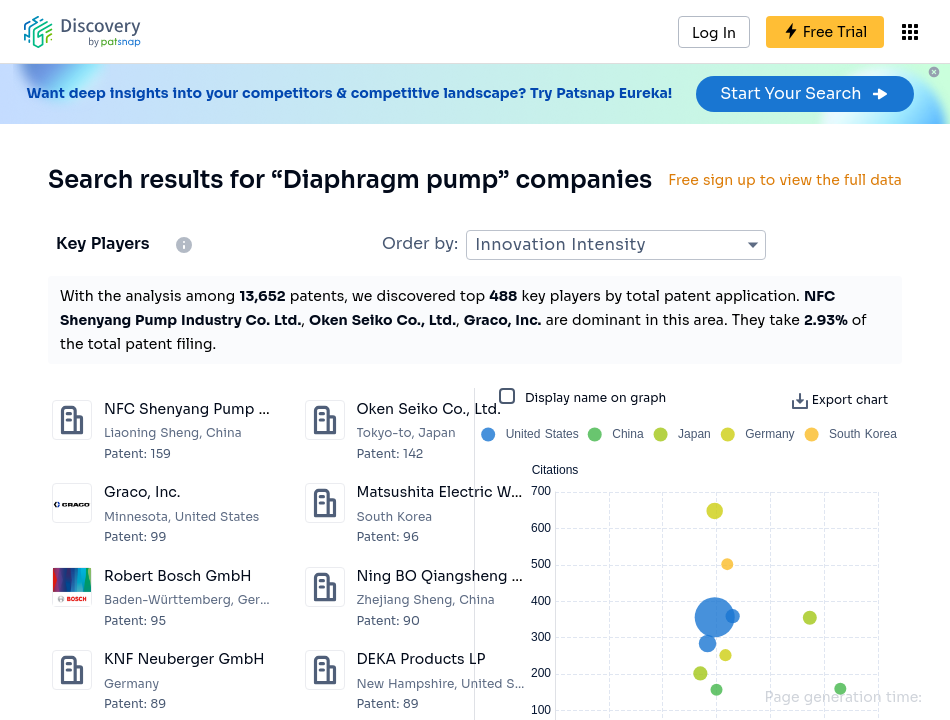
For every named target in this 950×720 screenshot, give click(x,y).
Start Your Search (804, 93)
